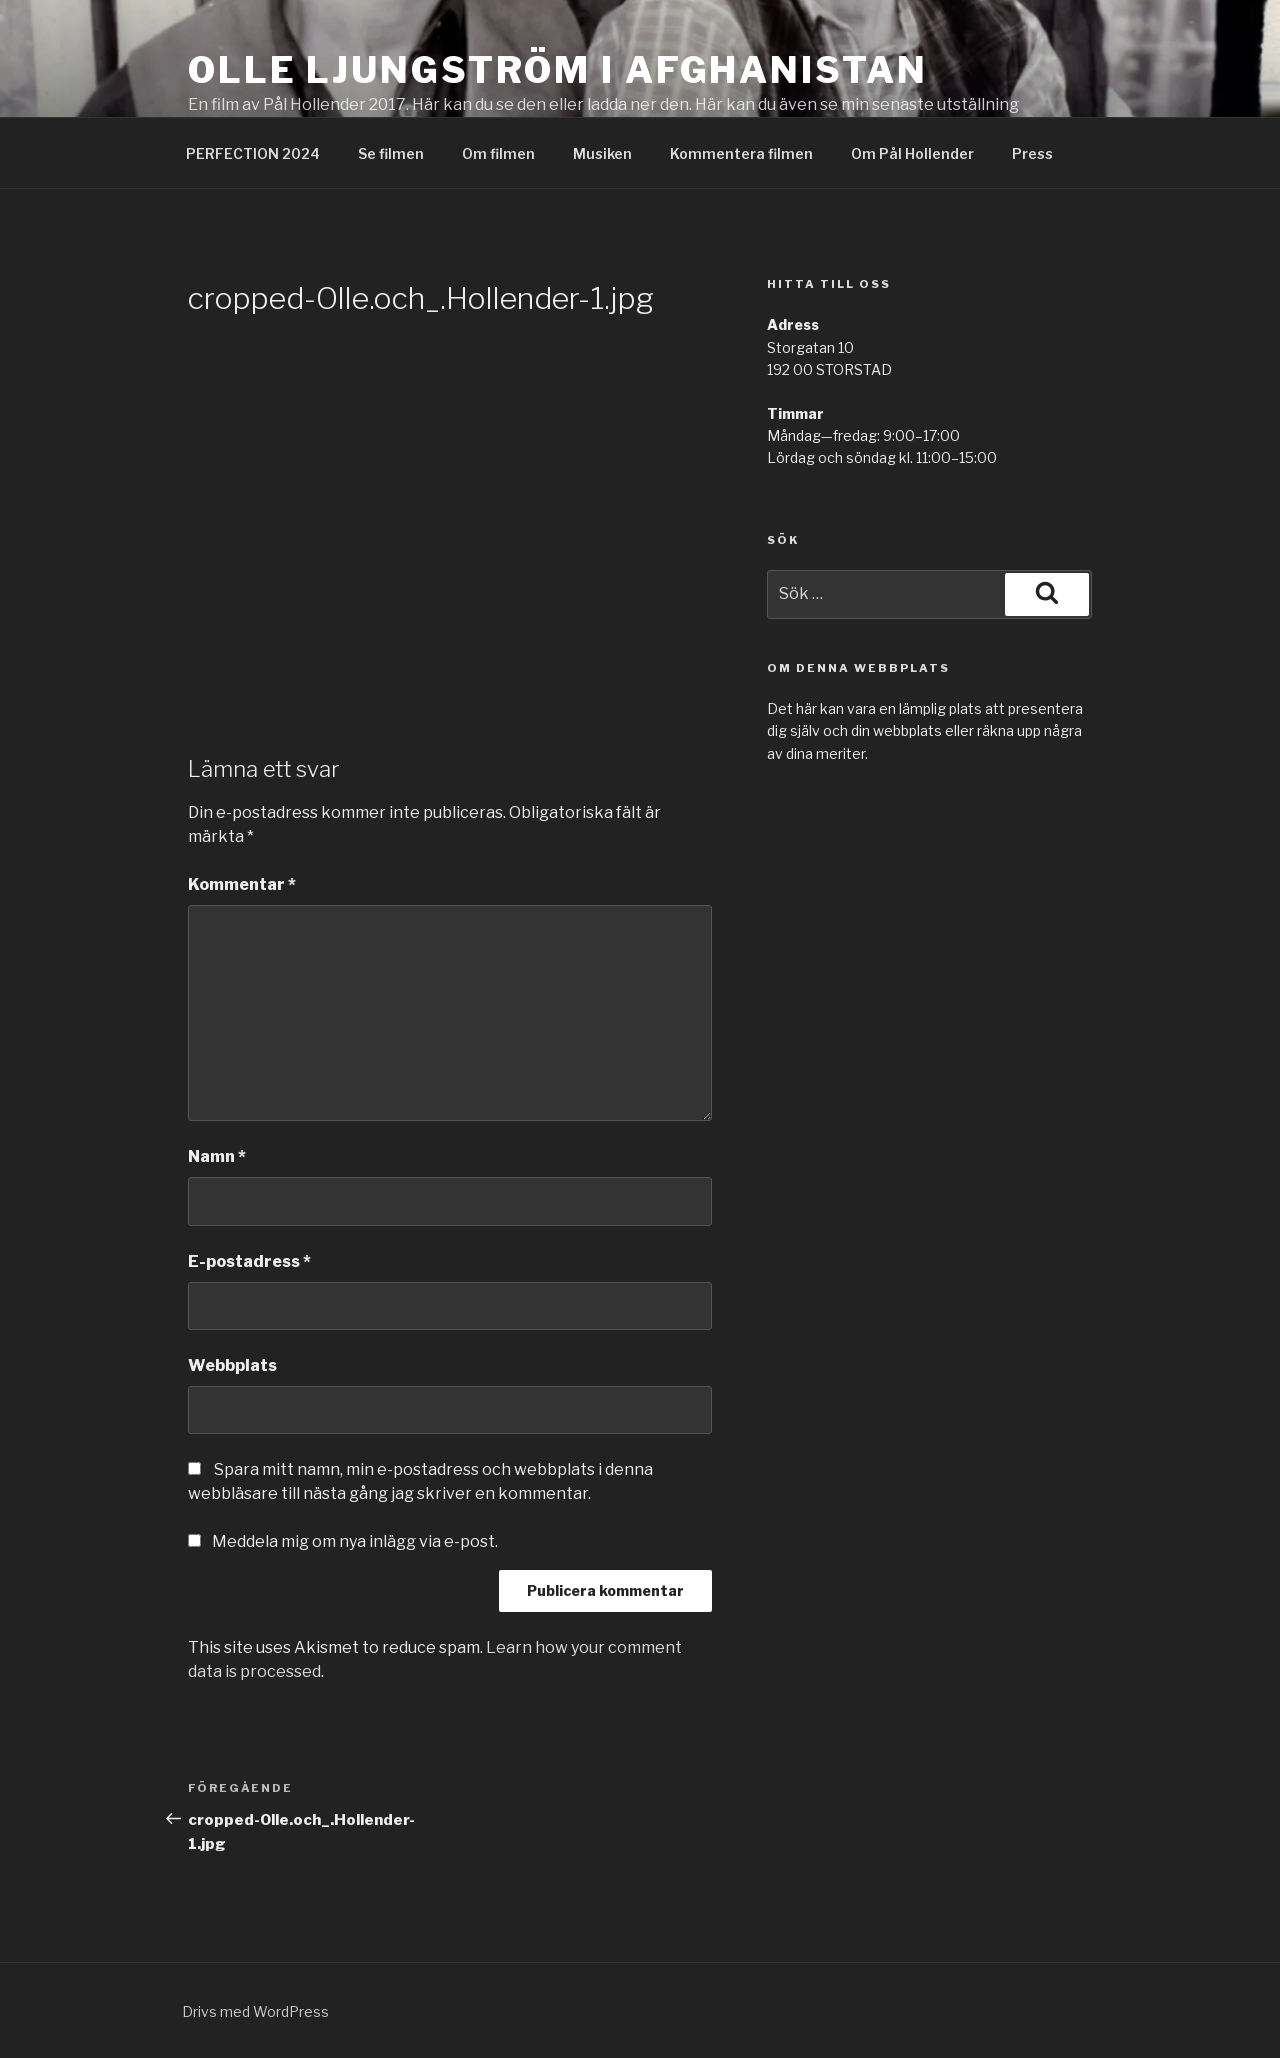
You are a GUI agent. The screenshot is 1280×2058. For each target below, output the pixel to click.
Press (1032, 153)
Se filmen (391, 153)
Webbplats (232, 1365)
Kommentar (242, 884)
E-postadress (249, 1261)
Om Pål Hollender (912, 153)
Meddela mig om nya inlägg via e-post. (355, 1541)
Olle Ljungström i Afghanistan (558, 70)
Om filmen (498, 153)
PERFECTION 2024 (253, 153)
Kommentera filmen (741, 153)
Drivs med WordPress (255, 2011)
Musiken (602, 153)
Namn (217, 1156)
